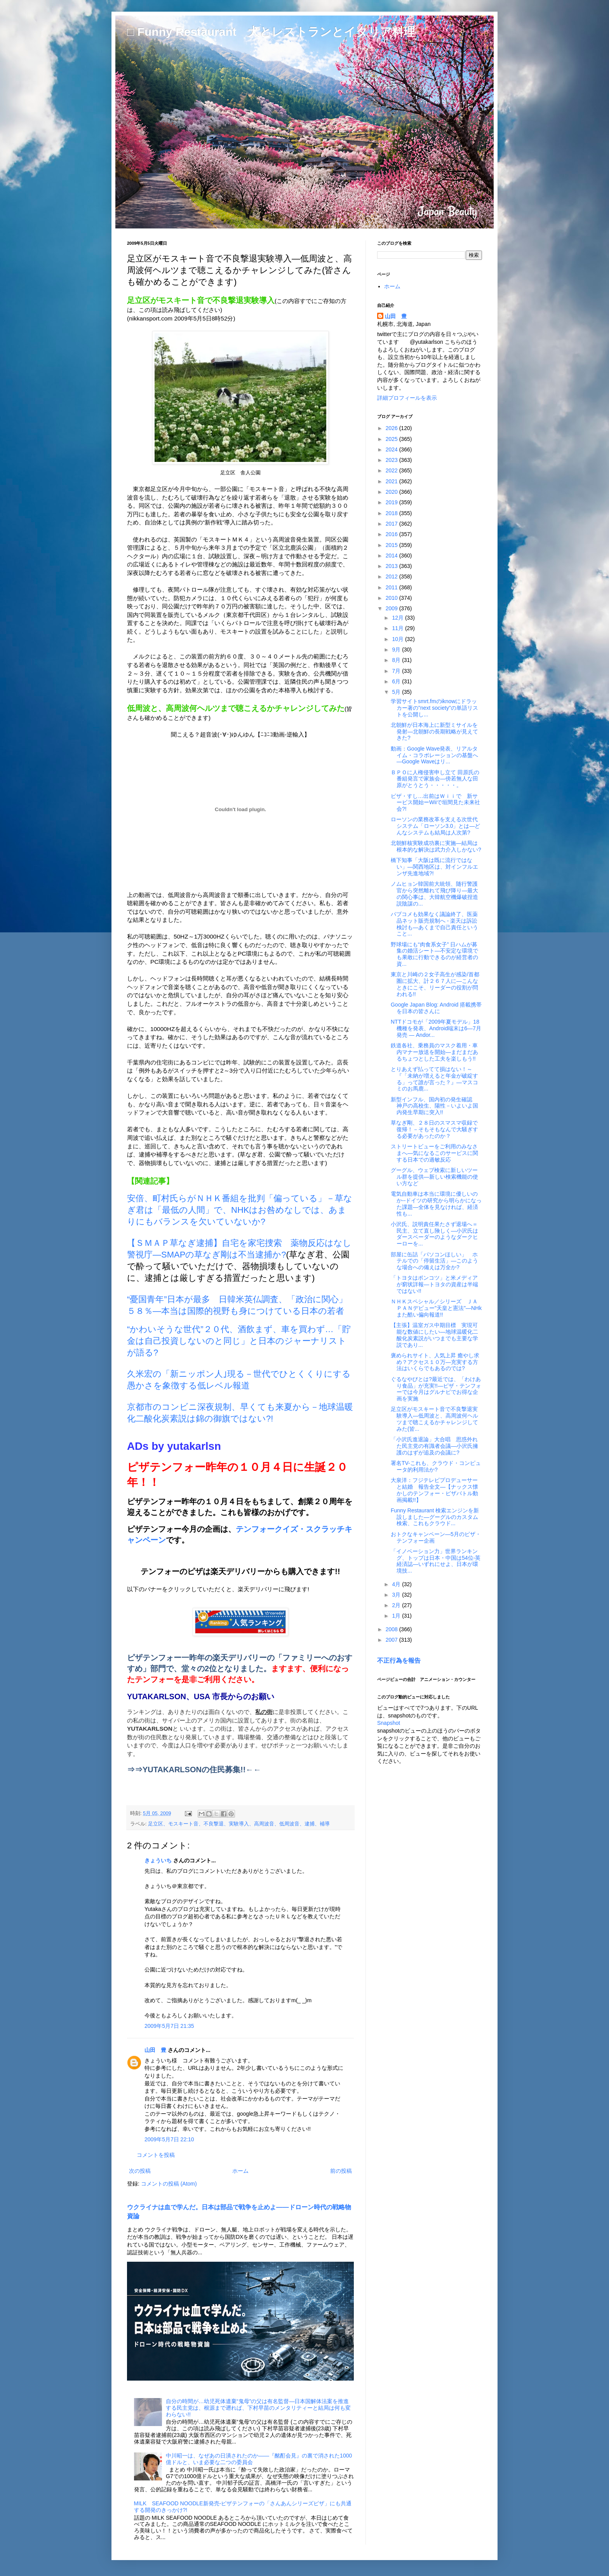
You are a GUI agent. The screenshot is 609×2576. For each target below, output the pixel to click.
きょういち (158, 1860)
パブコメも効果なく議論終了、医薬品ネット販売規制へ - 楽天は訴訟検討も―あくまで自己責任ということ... (434, 924)
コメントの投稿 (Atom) (169, 2184)
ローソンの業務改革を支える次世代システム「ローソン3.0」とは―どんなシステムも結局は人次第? (435, 826)
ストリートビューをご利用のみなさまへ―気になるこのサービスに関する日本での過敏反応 (434, 1153)
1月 (397, 1616)
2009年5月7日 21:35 (169, 2026)
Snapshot (388, 1723)
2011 (392, 587)
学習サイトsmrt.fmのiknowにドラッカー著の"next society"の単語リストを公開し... (434, 708)
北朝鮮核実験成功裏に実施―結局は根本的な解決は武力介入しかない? (436, 846)
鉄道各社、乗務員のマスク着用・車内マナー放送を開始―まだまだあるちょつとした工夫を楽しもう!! (434, 1052)
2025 (392, 439)
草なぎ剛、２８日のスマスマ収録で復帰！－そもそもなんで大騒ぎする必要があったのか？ (434, 1129)
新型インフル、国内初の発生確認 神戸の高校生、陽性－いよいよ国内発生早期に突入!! (434, 1106)
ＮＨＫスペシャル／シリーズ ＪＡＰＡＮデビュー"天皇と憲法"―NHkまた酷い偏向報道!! (436, 1308)
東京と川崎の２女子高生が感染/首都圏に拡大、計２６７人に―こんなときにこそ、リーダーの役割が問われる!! (435, 984)
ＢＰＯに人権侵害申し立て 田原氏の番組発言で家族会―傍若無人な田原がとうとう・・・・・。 (435, 779)
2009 (392, 608)
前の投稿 (341, 2171)
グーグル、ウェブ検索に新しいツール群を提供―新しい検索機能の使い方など (434, 1176)
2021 (392, 481)
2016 (392, 534)
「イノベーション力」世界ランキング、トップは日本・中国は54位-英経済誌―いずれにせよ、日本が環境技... (435, 1561)
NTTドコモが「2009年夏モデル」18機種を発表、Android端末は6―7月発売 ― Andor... (436, 1028)
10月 (398, 639)
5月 (397, 692)
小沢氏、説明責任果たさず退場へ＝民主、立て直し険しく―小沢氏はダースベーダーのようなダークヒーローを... (434, 1234)
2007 (392, 1640)
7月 (397, 671)
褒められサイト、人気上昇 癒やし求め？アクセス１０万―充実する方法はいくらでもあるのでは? (435, 1362)
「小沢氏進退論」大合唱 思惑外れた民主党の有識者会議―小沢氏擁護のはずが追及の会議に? (434, 1446)
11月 (398, 628)
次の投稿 (140, 2171)
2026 (392, 428)
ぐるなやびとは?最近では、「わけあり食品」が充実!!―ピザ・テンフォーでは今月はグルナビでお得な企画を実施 (436, 1389)
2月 (397, 1605)
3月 (397, 1595)
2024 (392, 449)
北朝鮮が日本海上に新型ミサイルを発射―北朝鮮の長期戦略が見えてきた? (434, 731)
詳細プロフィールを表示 (407, 398)
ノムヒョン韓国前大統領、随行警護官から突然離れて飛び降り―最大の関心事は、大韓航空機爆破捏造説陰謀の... (434, 893)
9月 (397, 649)
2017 (392, 524)
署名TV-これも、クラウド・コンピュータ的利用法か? (436, 1466)
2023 (392, 460)
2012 (392, 576)
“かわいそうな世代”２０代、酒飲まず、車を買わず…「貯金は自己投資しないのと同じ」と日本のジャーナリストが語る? (239, 1340)
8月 (397, 660)
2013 (392, 566)
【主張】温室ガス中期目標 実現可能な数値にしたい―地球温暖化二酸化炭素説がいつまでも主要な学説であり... (434, 1335)
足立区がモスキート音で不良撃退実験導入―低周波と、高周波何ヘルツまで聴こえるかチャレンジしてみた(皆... (434, 1419)
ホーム (240, 2171)
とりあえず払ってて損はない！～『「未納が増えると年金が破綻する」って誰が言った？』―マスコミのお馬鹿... (434, 1079)
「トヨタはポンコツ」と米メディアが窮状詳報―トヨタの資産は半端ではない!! (434, 1284)
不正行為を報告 (399, 1660)
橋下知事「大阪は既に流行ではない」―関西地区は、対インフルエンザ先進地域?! (434, 866)
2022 (392, 470)
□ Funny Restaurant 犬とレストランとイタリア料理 (271, 31)
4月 (397, 1584)
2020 (392, 492)
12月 (398, 618)
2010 (392, 598)
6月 (397, 681)
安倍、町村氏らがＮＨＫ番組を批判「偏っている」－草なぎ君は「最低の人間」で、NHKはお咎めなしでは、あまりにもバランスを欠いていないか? (239, 1209)
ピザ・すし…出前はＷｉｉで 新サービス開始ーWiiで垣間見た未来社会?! (435, 802)
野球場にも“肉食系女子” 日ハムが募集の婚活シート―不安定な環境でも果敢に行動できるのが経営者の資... (434, 954)
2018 (392, 513)
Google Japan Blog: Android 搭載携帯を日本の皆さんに (436, 1007)
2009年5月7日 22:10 (169, 2139)
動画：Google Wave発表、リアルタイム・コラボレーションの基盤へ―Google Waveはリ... (434, 755)
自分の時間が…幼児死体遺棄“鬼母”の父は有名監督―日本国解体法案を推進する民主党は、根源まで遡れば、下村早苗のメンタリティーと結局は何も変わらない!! (258, 2408)
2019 (392, 502)
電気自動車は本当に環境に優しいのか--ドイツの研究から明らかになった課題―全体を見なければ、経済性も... (436, 1203)
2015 (392, 545)
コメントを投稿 (156, 2155)
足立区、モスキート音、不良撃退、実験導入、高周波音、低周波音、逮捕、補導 (239, 1824)
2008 (392, 1629)
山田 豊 (155, 2050)
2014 (392, 555)
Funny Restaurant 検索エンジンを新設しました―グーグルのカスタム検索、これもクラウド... (435, 1517)
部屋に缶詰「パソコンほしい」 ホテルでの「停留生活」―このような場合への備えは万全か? (434, 1261)
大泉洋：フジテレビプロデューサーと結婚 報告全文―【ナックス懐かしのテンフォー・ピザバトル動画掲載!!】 (434, 1490)
